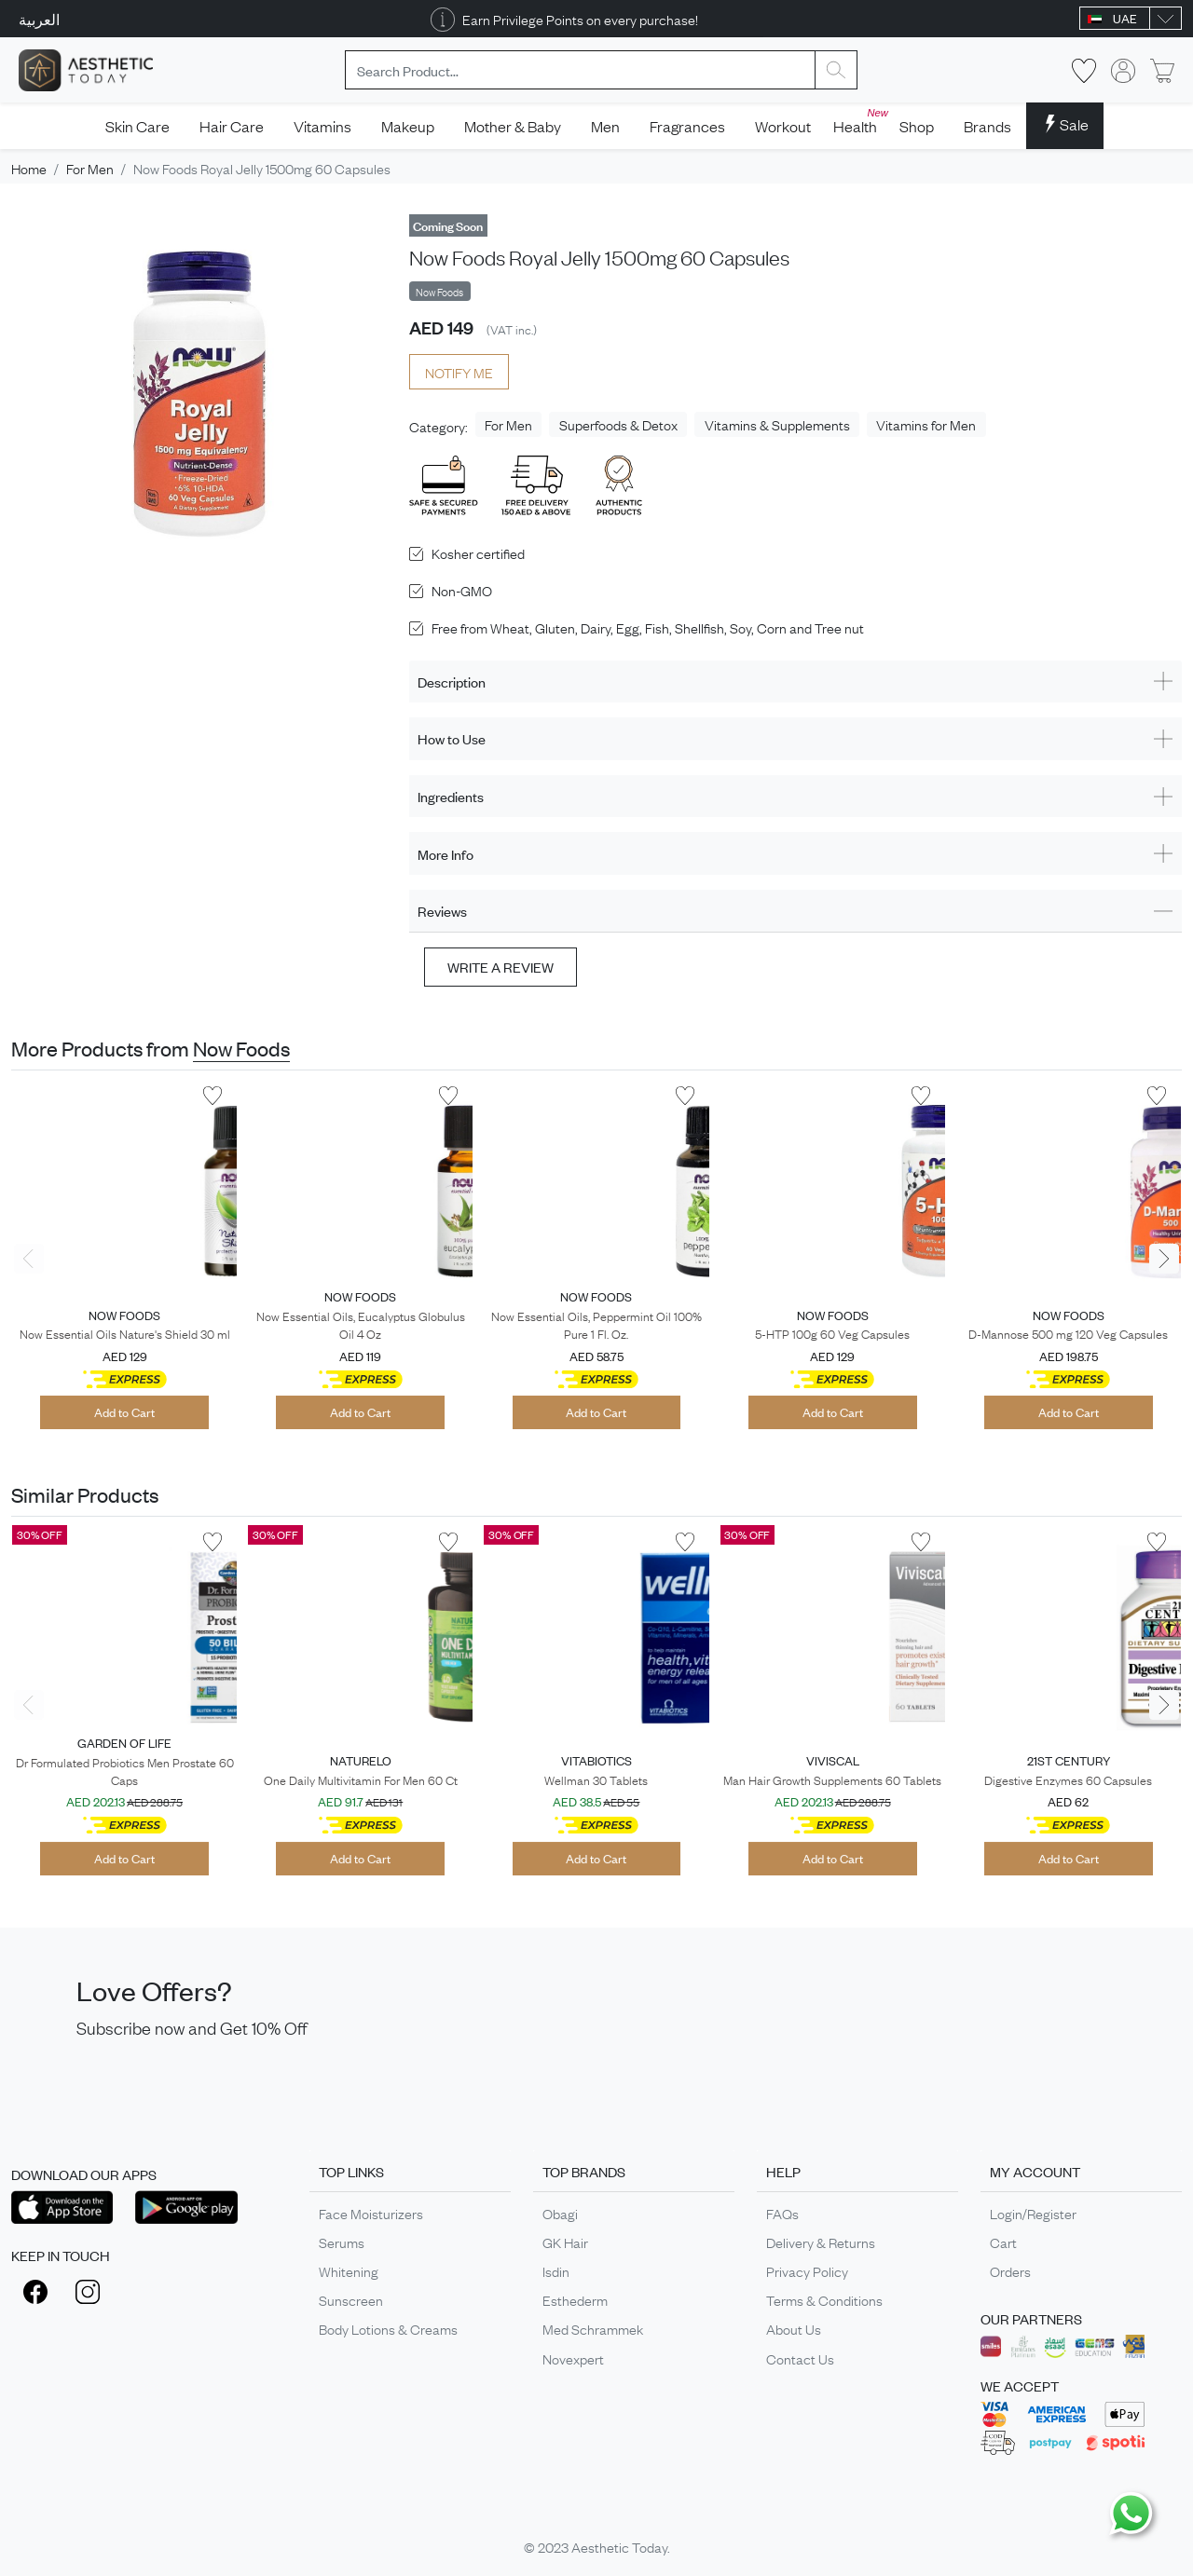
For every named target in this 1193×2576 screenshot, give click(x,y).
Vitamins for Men (926, 424)
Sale (1065, 124)
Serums (341, 2241)
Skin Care (137, 126)
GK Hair (565, 2241)
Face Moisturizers (371, 2212)
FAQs (782, 2212)
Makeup (407, 126)
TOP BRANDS (583, 2171)
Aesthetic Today (619, 2546)
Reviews (442, 910)
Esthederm (575, 2299)
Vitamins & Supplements (777, 424)
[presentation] (29, 1259)
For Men (90, 167)
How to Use (452, 738)
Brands (987, 126)
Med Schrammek (592, 2328)
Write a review (500, 966)
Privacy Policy (807, 2270)
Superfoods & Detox (618, 424)
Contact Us (800, 2358)
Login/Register (1033, 2212)
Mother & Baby (512, 126)
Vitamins (322, 126)
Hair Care (231, 126)
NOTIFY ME (459, 371)
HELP (783, 2171)
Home (29, 167)
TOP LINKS (351, 2171)
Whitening (348, 2270)
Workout (783, 126)
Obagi (560, 2212)
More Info (445, 854)
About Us (793, 2328)
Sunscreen (351, 2299)
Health (858, 120)
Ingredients (451, 796)
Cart (1003, 2241)
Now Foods (241, 1048)
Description (452, 681)
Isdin (555, 2270)
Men (605, 126)
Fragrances (687, 126)
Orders (1010, 2270)
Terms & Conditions (824, 2299)
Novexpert (573, 2358)
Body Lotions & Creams (388, 2328)
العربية (39, 18)
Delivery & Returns (820, 2241)
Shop (916, 126)
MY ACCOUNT (1035, 2171)
